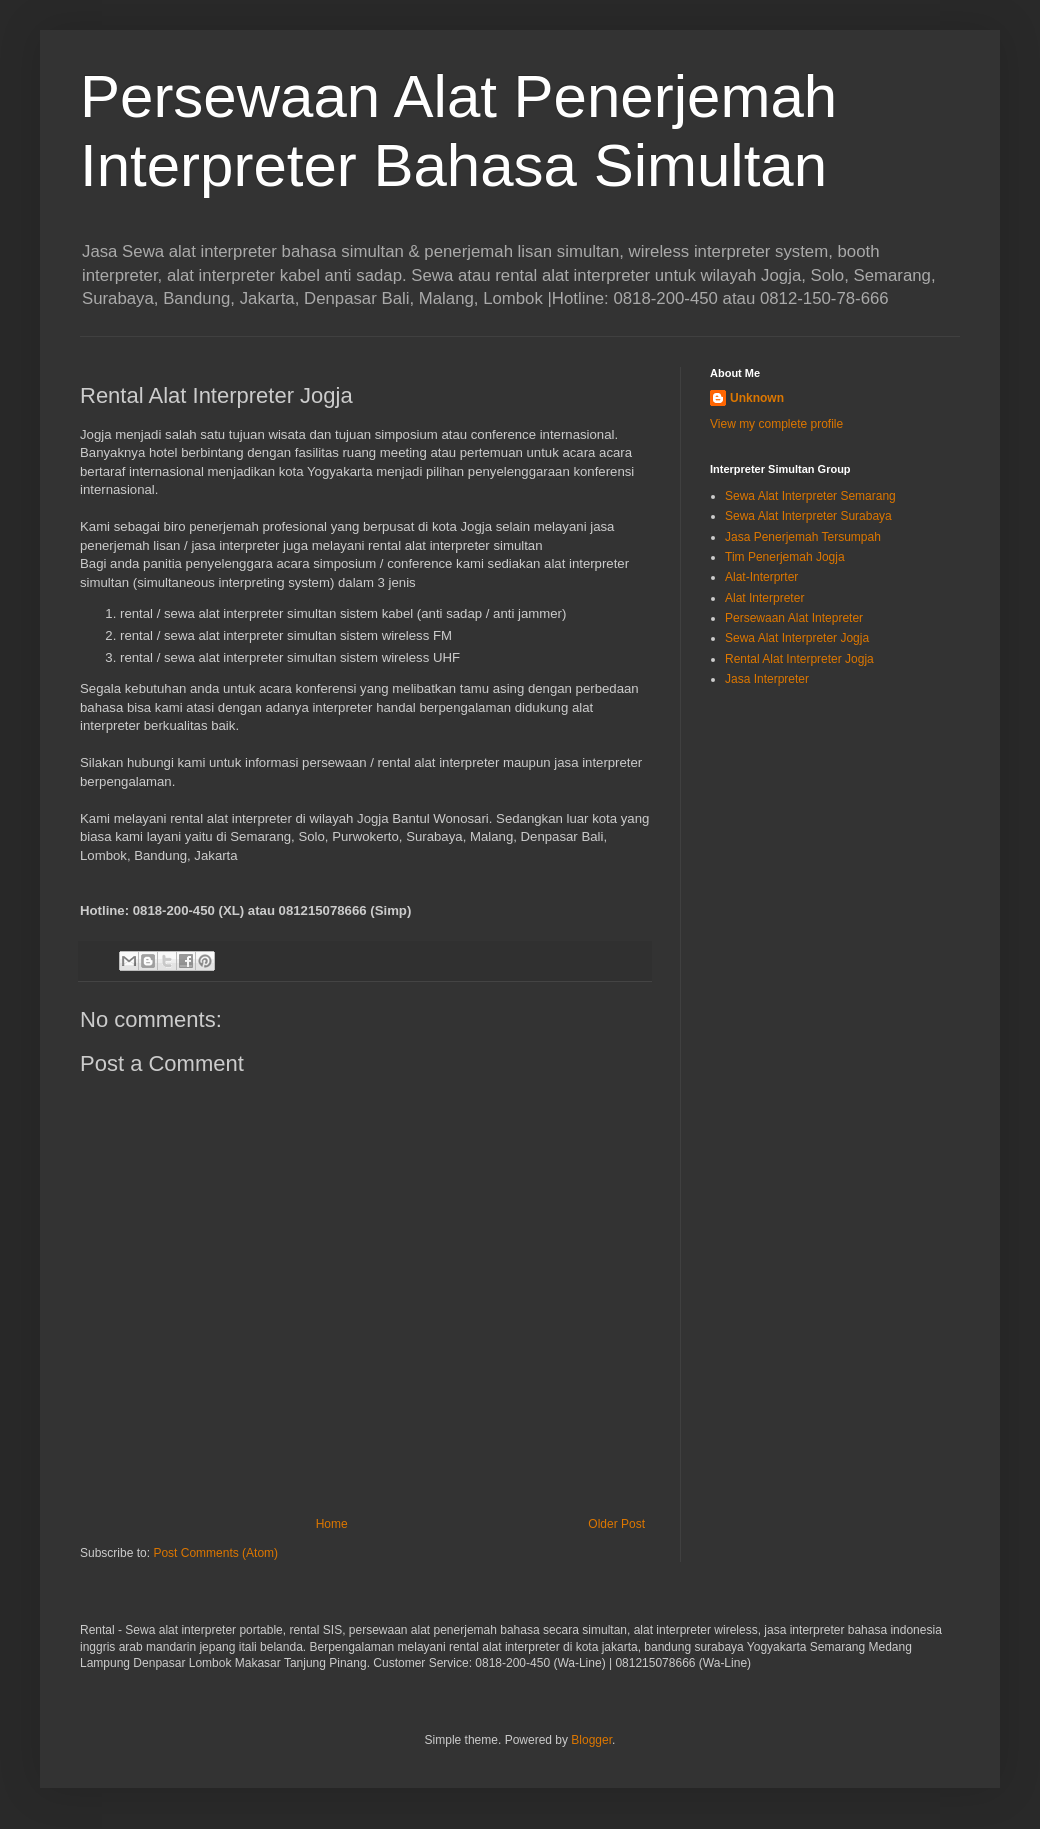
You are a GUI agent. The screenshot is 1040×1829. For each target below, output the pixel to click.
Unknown (757, 398)
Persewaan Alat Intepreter (794, 618)
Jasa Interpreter (767, 679)
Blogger (591, 1740)
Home (332, 1524)
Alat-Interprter (761, 577)
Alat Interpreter (764, 598)
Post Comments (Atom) (215, 1553)
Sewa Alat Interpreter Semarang (810, 496)
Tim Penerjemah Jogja (785, 557)
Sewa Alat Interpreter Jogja (797, 638)
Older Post (616, 1524)
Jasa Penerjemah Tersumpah (803, 537)
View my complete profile (776, 424)
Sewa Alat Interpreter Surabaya (808, 516)
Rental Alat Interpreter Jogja (799, 659)
